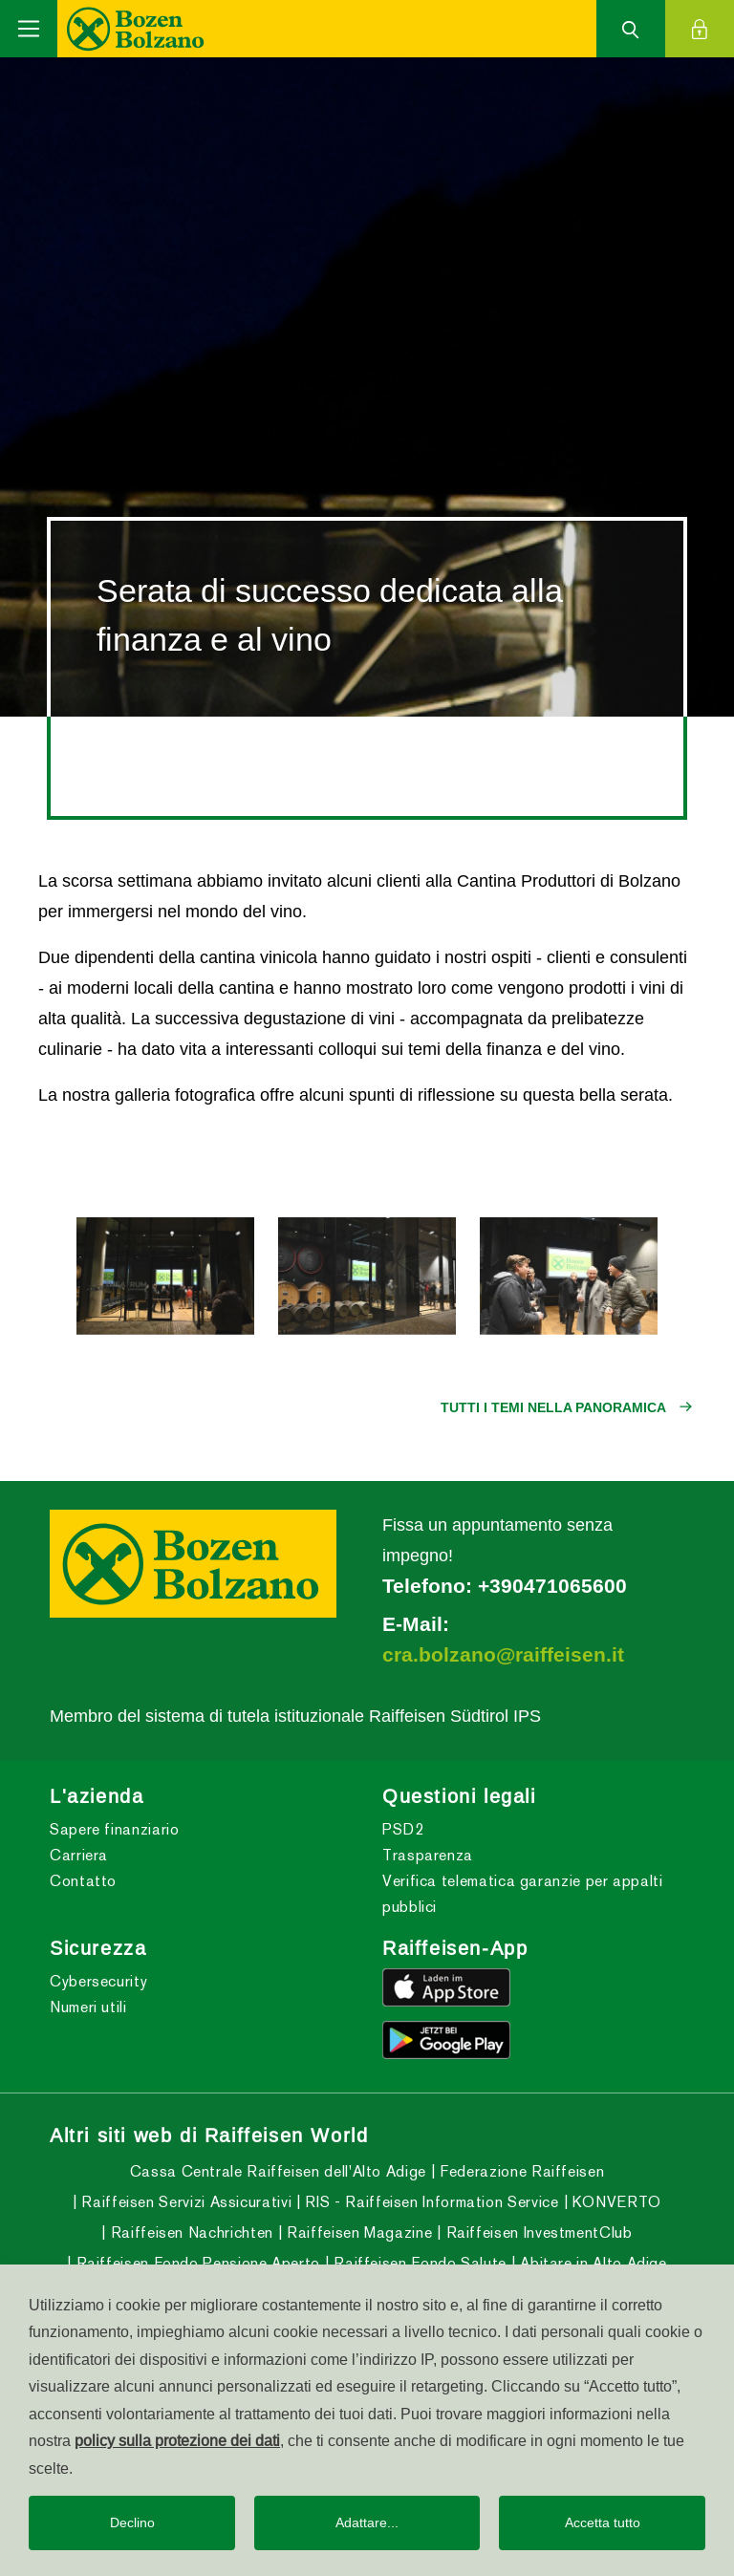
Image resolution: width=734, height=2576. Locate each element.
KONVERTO (614, 2202)
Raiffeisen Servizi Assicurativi (184, 2202)
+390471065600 (552, 1586)
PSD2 (403, 1829)
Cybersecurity (98, 1981)
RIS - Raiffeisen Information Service (430, 2202)
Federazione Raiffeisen (520, 2171)
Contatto (83, 1881)
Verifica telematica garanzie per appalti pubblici (522, 1894)
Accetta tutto (602, 2522)
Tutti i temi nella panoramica (553, 1407)
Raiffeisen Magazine (357, 2232)
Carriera (79, 1855)
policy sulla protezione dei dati (177, 2440)
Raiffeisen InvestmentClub (537, 2232)
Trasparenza (427, 1855)
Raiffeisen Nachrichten (189, 2232)
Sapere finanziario (115, 1829)
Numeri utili (88, 2007)
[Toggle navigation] (28, 28)
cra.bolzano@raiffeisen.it (503, 1654)
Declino (132, 2522)
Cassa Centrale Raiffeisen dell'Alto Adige (278, 2171)
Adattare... (367, 2522)
